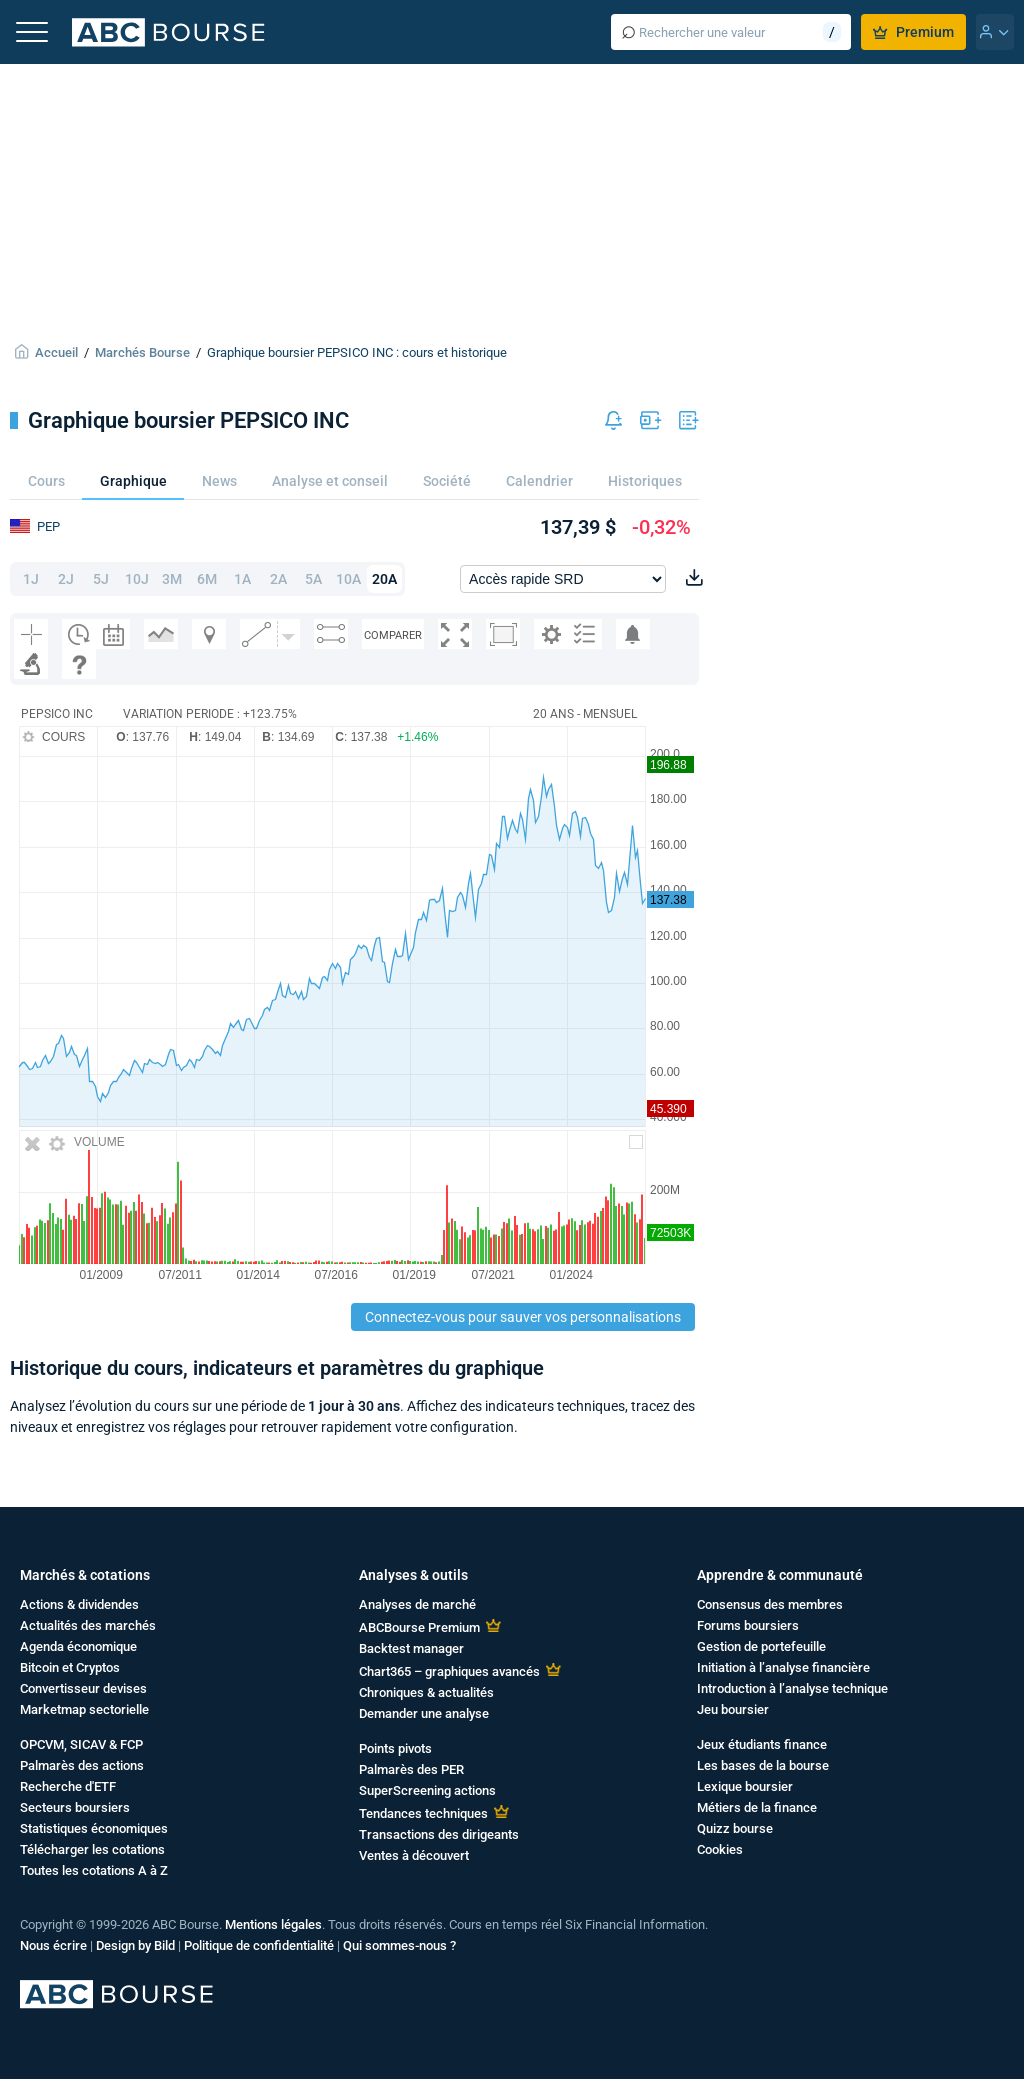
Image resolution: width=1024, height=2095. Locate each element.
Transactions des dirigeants (439, 1834)
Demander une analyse (424, 1713)
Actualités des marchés (88, 1625)
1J (31, 579)
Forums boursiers (748, 1625)
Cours (46, 481)
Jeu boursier (733, 1709)
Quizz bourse (735, 1828)
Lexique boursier (745, 1786)
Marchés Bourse (142, 352)
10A (348, 579)
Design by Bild (135, 1945)
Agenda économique (78, 1646)
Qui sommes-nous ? (399, 1945)
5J (101, 579)
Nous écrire (53, 1945)
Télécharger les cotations (92, 1849)
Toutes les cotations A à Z (94, 1870)
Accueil (56, 352)
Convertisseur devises (83, 1688)
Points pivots (395, 1748)
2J (66, 579)
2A (278, 579)
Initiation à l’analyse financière (783, 1667)
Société (447, 481)
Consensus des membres (770, 1604)
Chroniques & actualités (426, 1692)
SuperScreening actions (427, 1790)
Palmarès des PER (411, 1769)
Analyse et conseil (330, 481)
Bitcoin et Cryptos (70, 1667)
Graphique (133, 481)
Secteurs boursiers (75, 1807)
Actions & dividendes (79, 1604)
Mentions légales (273, 1924)
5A (313, 579)
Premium (913, 32)
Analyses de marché (417, 1604)
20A (384, 579)
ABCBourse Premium (419, 1627)
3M (172, 579)
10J (137, 579)
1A (242, 579)
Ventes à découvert (414, 1855)
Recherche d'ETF (68, 1786)
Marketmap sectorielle (84, 1709)
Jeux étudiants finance (762, 1744)
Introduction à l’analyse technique (792, 1688)
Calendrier (539, 481)
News (219, 481)
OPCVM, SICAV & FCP (81, 1744)
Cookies (720, 1849)
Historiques (645, 481)
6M (207, 579)
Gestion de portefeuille (761, 1646)
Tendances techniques (423, 1813)
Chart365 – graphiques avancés (449, 1671)
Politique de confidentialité (259, 1945)
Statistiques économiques (94, 1828)
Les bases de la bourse (763, 1765)
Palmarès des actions (82, 1765)
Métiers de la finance (757, 1807)
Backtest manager (411, 1648)
